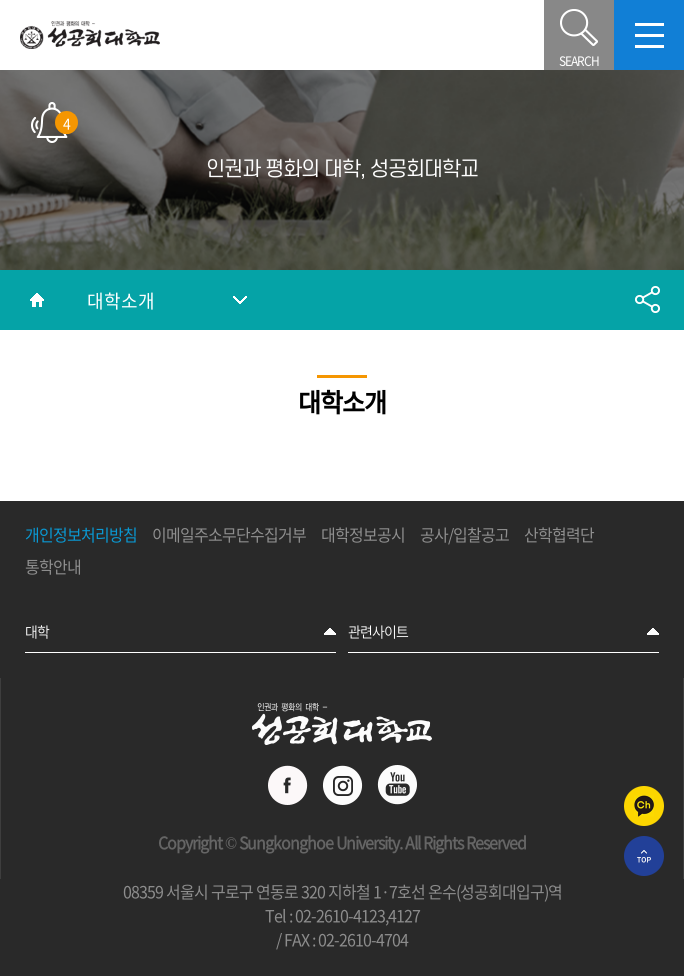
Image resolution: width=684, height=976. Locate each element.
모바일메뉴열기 (649, 35)
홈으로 (37, 300)
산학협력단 (559, 535)
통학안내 (53, 567)
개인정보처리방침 (81, 535)
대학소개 (121, 300)
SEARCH (579, 35)
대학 (37, 631)
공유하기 (647, 300)
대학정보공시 (363, 535)
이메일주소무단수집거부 (229, 535)
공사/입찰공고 (464, 535)
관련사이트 (378, 631)
